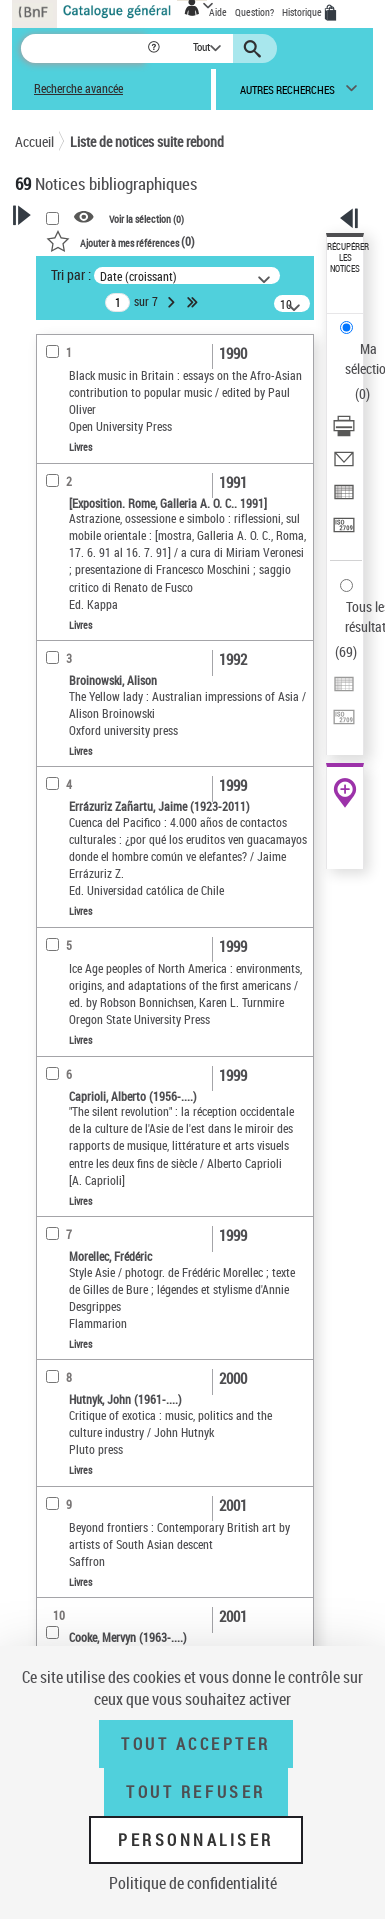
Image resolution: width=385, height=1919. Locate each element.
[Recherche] (83, 48)
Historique (303, 12)
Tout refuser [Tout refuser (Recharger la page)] (195, 1792)
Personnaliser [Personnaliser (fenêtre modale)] (196, 1840)
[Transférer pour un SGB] (344, 531)
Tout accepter (196, 1744)
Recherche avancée (78, 88)
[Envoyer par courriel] (344, 465)
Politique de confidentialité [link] (193, 1883)
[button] (155, 48)
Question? (254, 12)
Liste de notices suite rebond (147, 141)
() (120, 241)
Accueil (34, 141)
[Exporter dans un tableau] (344, 498)
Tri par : (71, 274)
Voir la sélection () (146, 218)
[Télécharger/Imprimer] (344, 432)
